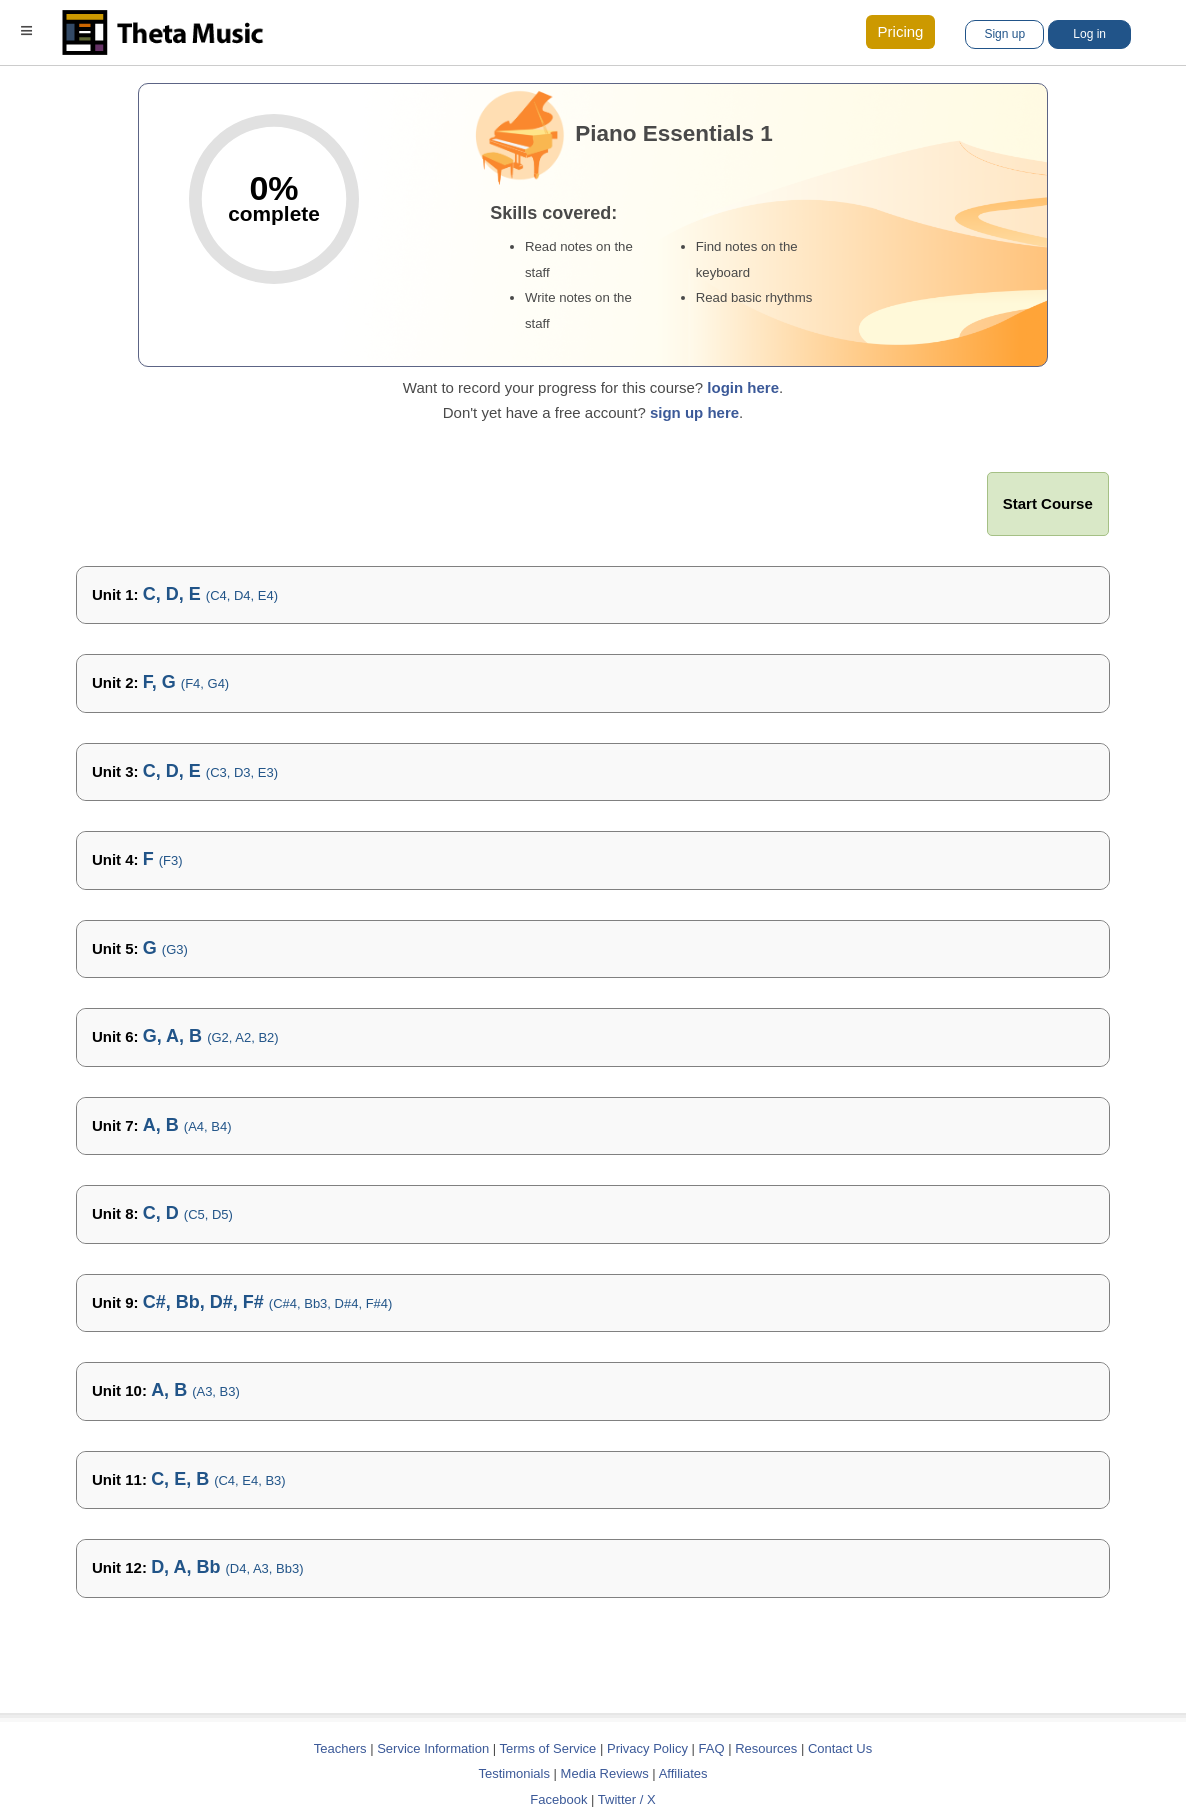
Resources (766, 1748)
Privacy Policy (647, 1748)
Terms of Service (548, 1748)
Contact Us (840, 1748)
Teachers (342, 1748)
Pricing (901, 31)
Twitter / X (627, 1799)
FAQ (712, 1748)
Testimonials (514, 1773)
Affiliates (683, 1773)
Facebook (558, 1799)
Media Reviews (605, 1773)
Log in (1089, 34)
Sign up (1004, 34)
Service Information (433, 1748)
